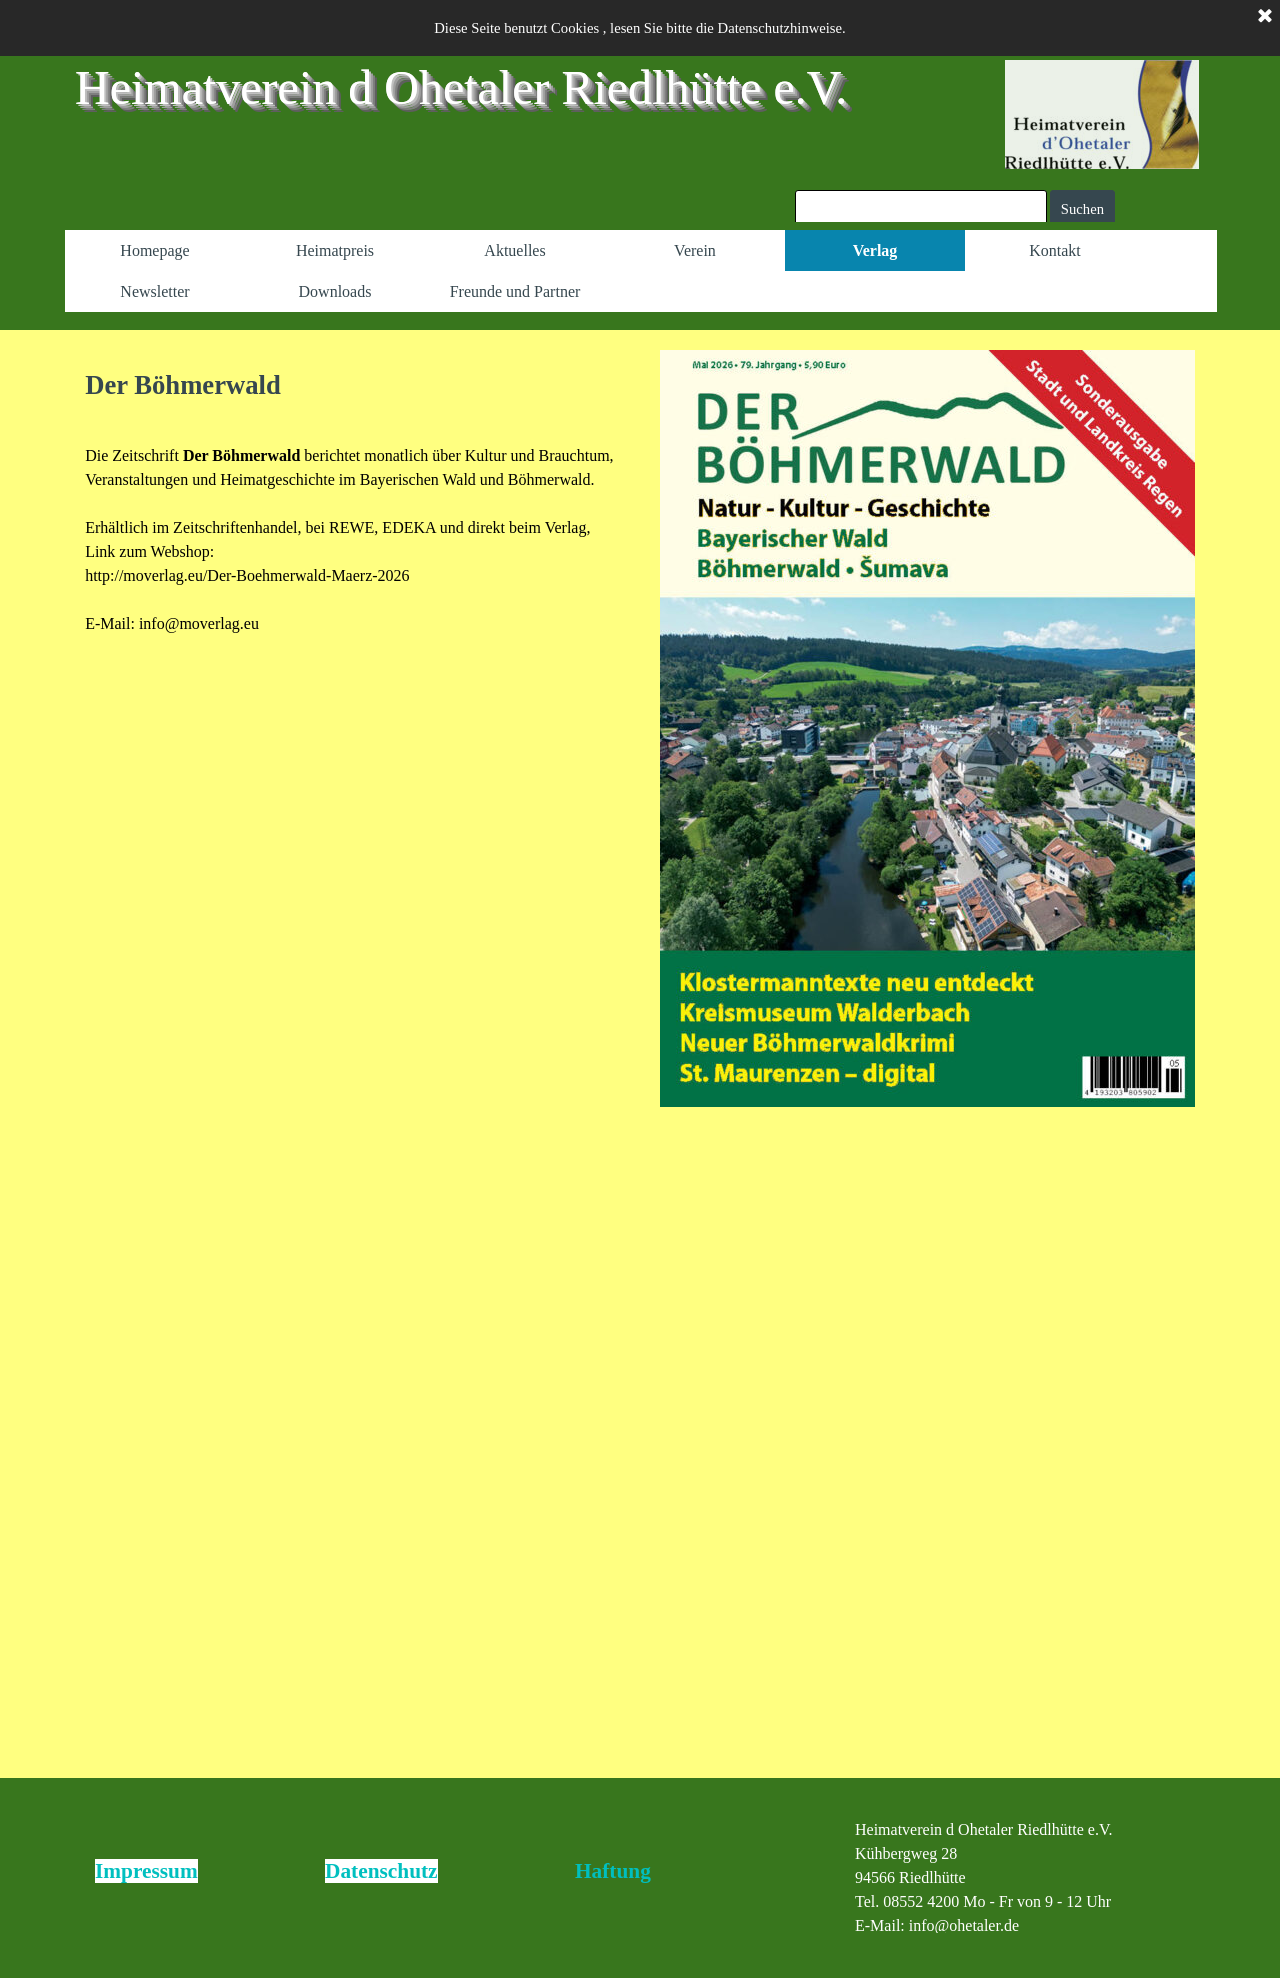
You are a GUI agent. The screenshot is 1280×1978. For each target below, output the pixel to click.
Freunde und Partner (515, 291)
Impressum (146, 1871)
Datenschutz (381, 1871)
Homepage (154, 250)
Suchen (1082, 209)
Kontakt (1055, 250)
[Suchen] (921, 209)
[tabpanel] (352, 500)
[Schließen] (1265, 17)
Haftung (613, 1871)
